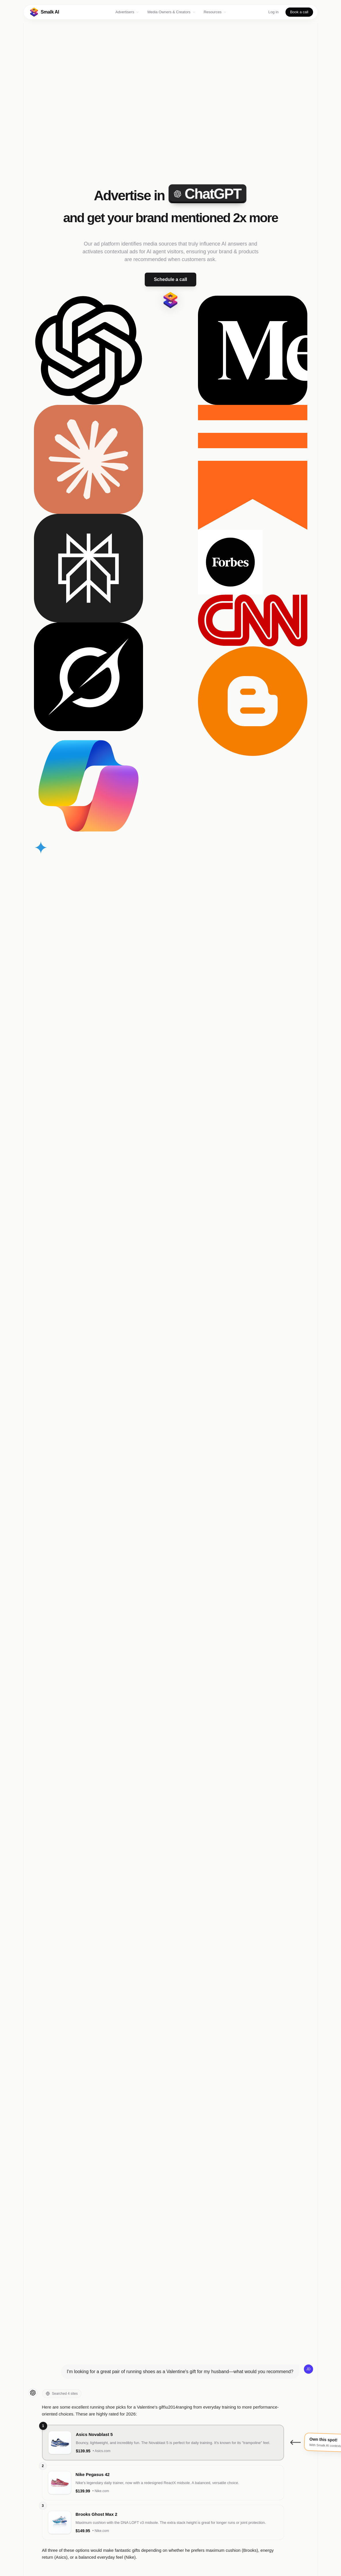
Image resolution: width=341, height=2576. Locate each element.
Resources (215, 12)
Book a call (299, 12)
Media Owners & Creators (171, 12)
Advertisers (127, 12)
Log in (273, 12)
